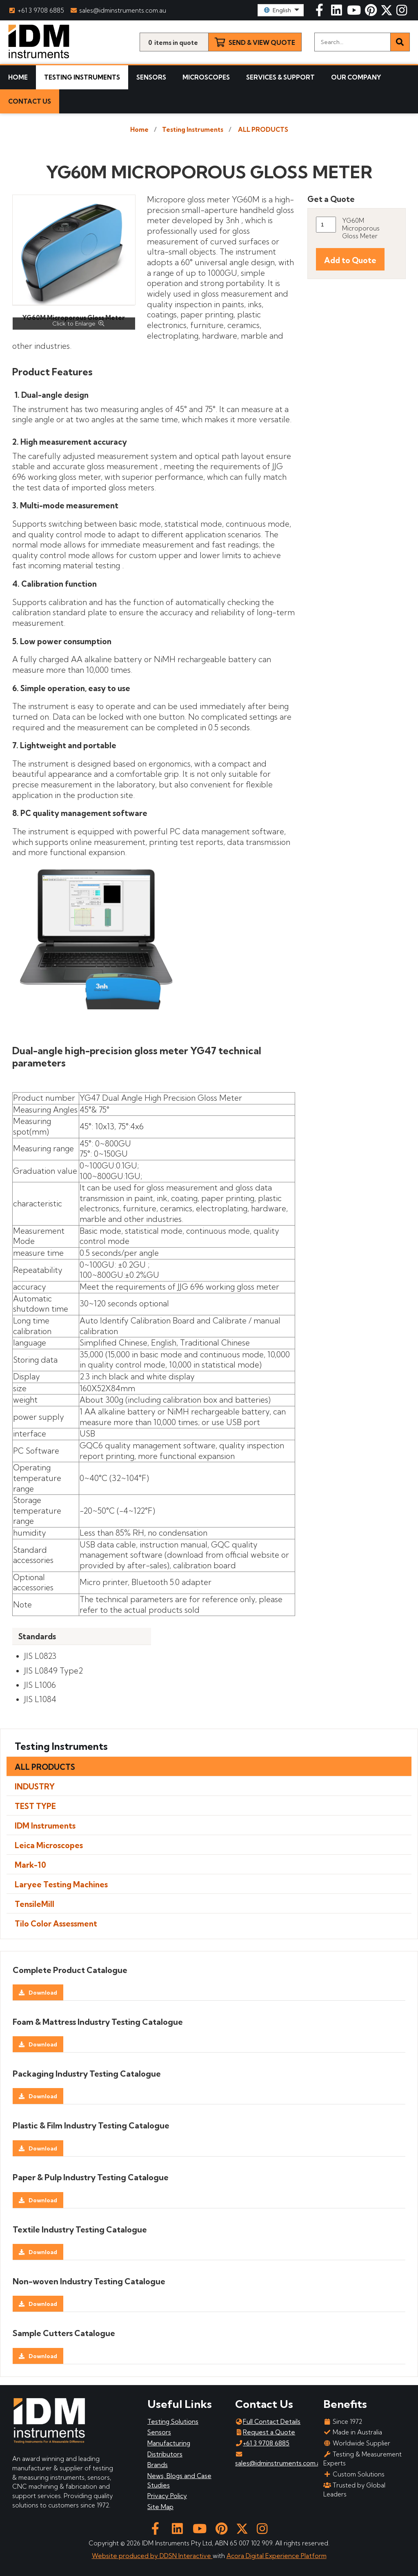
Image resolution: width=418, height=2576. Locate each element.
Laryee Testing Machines (61, 1884)
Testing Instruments (82, 77)
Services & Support (280, 77)
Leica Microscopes (49, 1845)
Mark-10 (30, 1865)
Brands (157, 2465)
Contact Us (29, 101)
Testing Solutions (172, 2421)
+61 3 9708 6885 (36, 10)
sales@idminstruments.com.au (119, 10)
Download (43, 1992)
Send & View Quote (262, 43)
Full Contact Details (267, 2421)
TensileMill (34, 1904)
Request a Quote (265, 2432)
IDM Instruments (45, 1826)
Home (18, 77)
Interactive (195, 2556)
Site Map (160, 2507)
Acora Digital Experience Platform (277, 2556)
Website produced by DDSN (135, 2556)
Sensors (151, 77)
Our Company (356, 77)
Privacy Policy (167, 2496)
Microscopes (206, 77)
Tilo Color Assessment (56, 1924)
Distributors (164, 2454)
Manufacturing (168, 2443)
